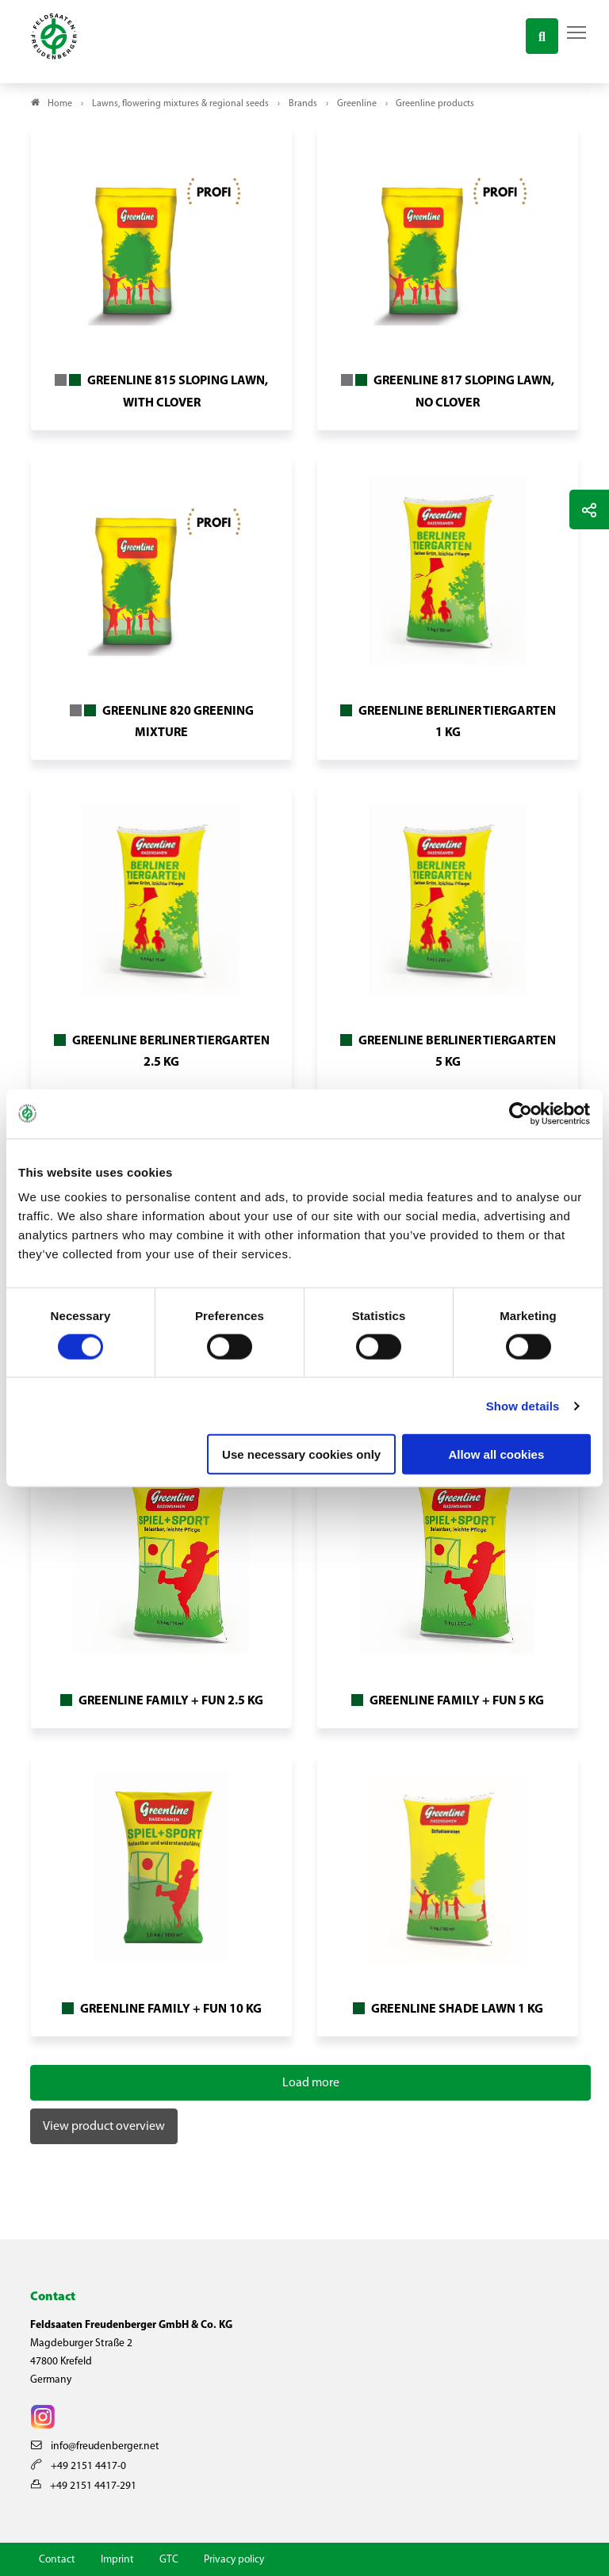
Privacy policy (234, 2560)
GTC (168, 2560)
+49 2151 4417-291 (83, 2486)
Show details (523, 1405)
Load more (310, 2083)
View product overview (104, 2126)
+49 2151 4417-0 (78, 2466)
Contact (57, 2560)
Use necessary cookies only (301, 1454)
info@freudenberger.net (95, 2446)
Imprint (117, 2560)
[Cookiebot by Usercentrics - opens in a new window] (521, 1113)
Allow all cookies (496, 1454)
